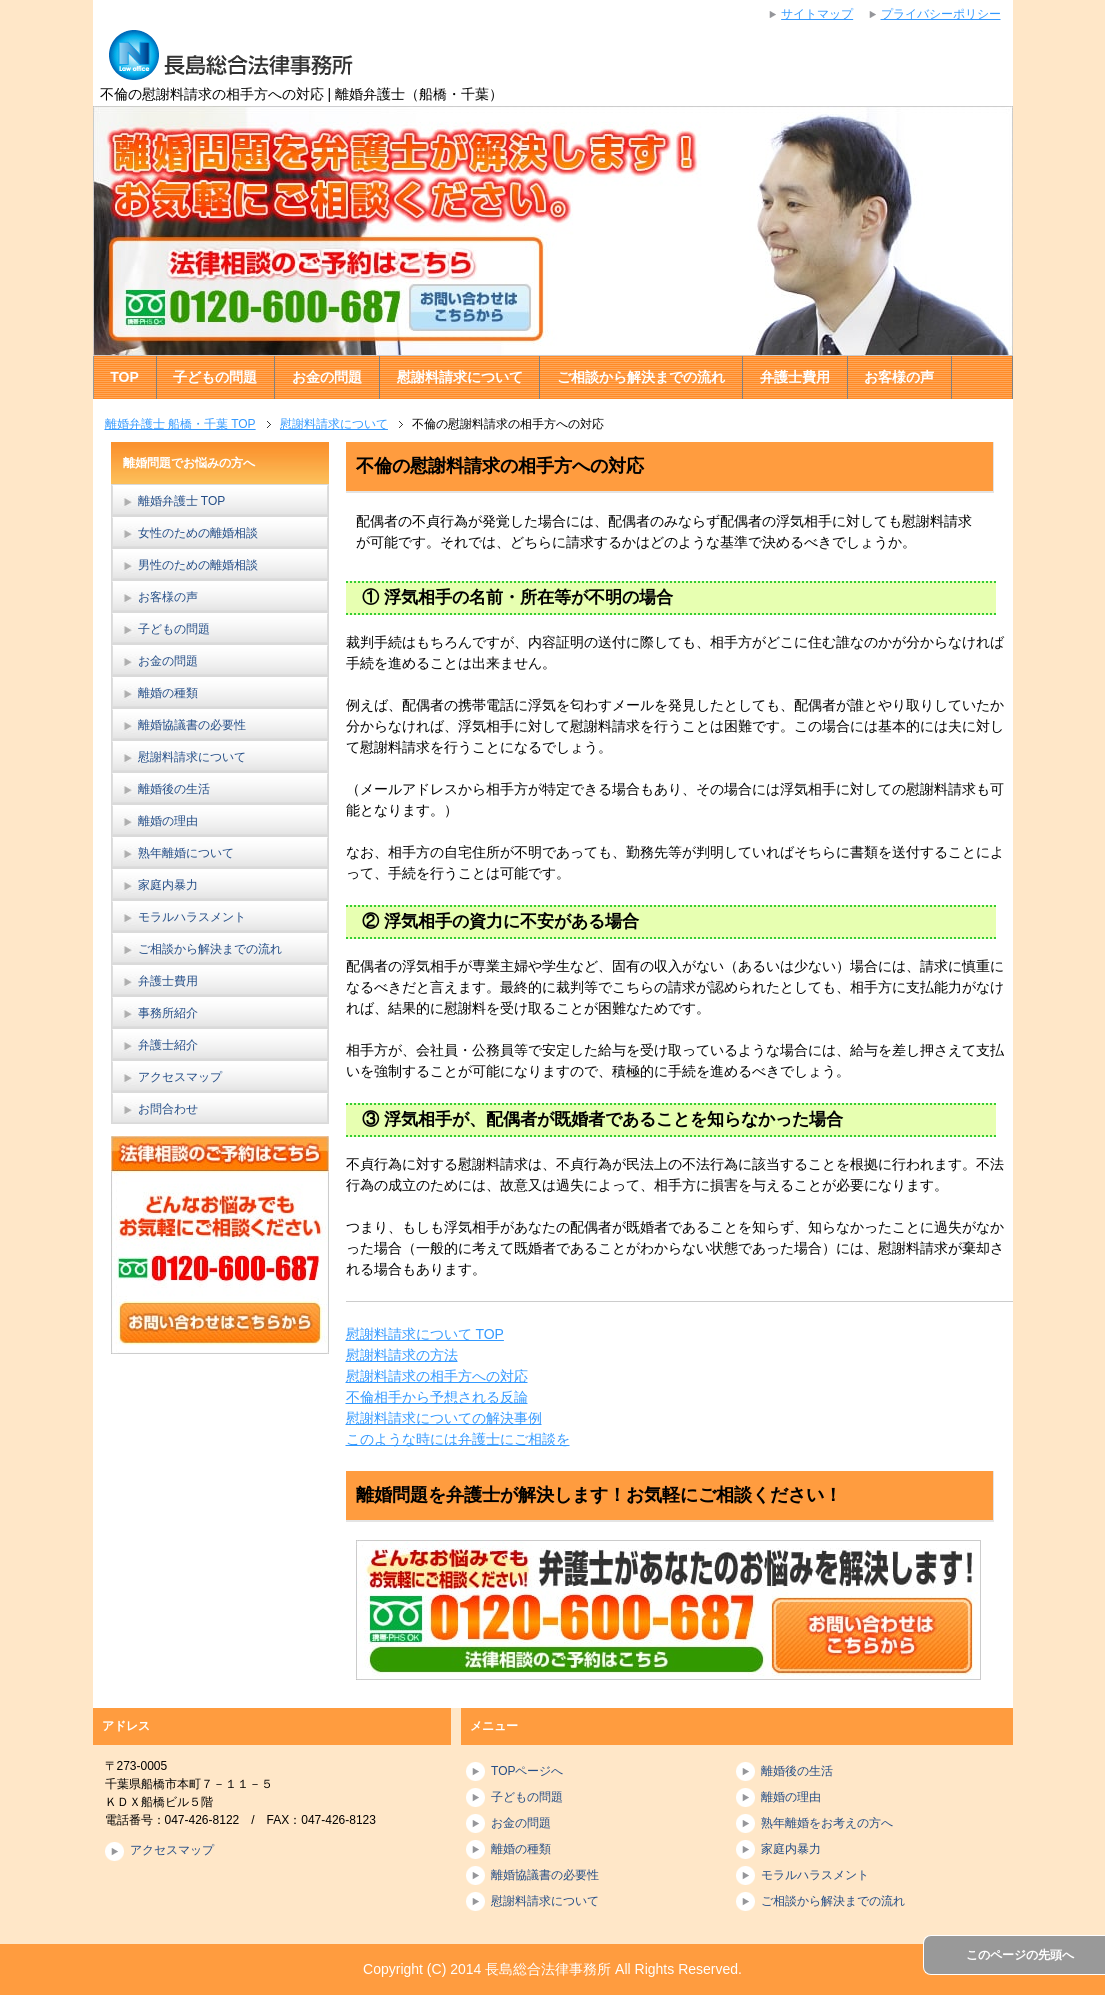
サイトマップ (817, 14)
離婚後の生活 (174, 789)
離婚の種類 (168, 693)
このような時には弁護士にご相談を (458, 1439)
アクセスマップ (180, 1077)
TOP (124, 377)
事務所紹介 (168, 1013)
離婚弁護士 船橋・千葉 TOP (180, 424)
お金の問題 (327, 377)
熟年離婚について (186, 853)
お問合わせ (168, 1109)
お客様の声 (899, 377)
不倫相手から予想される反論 (437, 1397)
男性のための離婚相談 (198, 565)
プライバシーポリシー (941, 14)
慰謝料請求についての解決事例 (444, 1418)
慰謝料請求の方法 (402, 1355)
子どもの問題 (215, 377)
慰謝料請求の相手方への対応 (437, 1376)
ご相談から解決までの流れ (641, 377)
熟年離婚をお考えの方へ (827, 1823)
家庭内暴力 (168, 885)
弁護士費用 (795, 377)
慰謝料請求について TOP (425, 1334)
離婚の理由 (168, 821)
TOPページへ (527, 1771)
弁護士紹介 (168, 1045)
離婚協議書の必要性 (192, 725)
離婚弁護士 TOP (182, 501)
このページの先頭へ (1020, 1955)
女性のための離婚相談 (198, 533)
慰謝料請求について (460, 377)
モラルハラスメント (192, 917)
